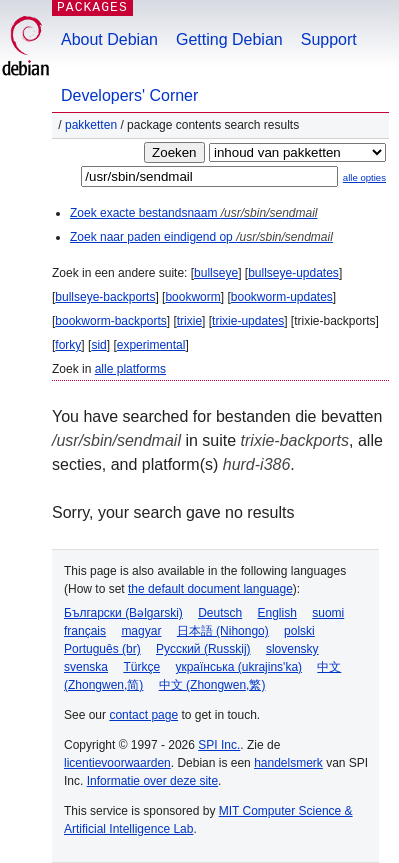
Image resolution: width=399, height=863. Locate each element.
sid (98, 345)
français (85, 631)
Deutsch (220, 613)
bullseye (216, 273)
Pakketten (91, 125)
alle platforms (130, 369)
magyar (141, 631)
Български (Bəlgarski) (123, 613)
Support (329, 39)
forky (68, 345)
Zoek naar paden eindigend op (201, 237)
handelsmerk (288, 763)
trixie (189, 321)
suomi (328, 613)
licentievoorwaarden (117, 763)
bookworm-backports (110, 321)
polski (299, 631)
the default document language (210, 589)
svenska (86, 667)
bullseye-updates (293, 273)
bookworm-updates (282, 297)
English (277, 613)
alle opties (364, 177)
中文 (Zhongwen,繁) (212, 685)
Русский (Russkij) (203, 649)
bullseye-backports (105, 297)
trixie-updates (248, 321)
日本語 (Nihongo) (223, 631)
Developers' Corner (129, 95)
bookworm (192, 297)
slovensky (292, 649)
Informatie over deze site (152, 781)
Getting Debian (229, 39)
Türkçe (141, 667)
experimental (151, 345)
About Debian (109, 39)
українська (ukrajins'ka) (238, 667)
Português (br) (102, 649)
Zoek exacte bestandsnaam (193, 213)
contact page (143, 715)
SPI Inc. (219, 745)
